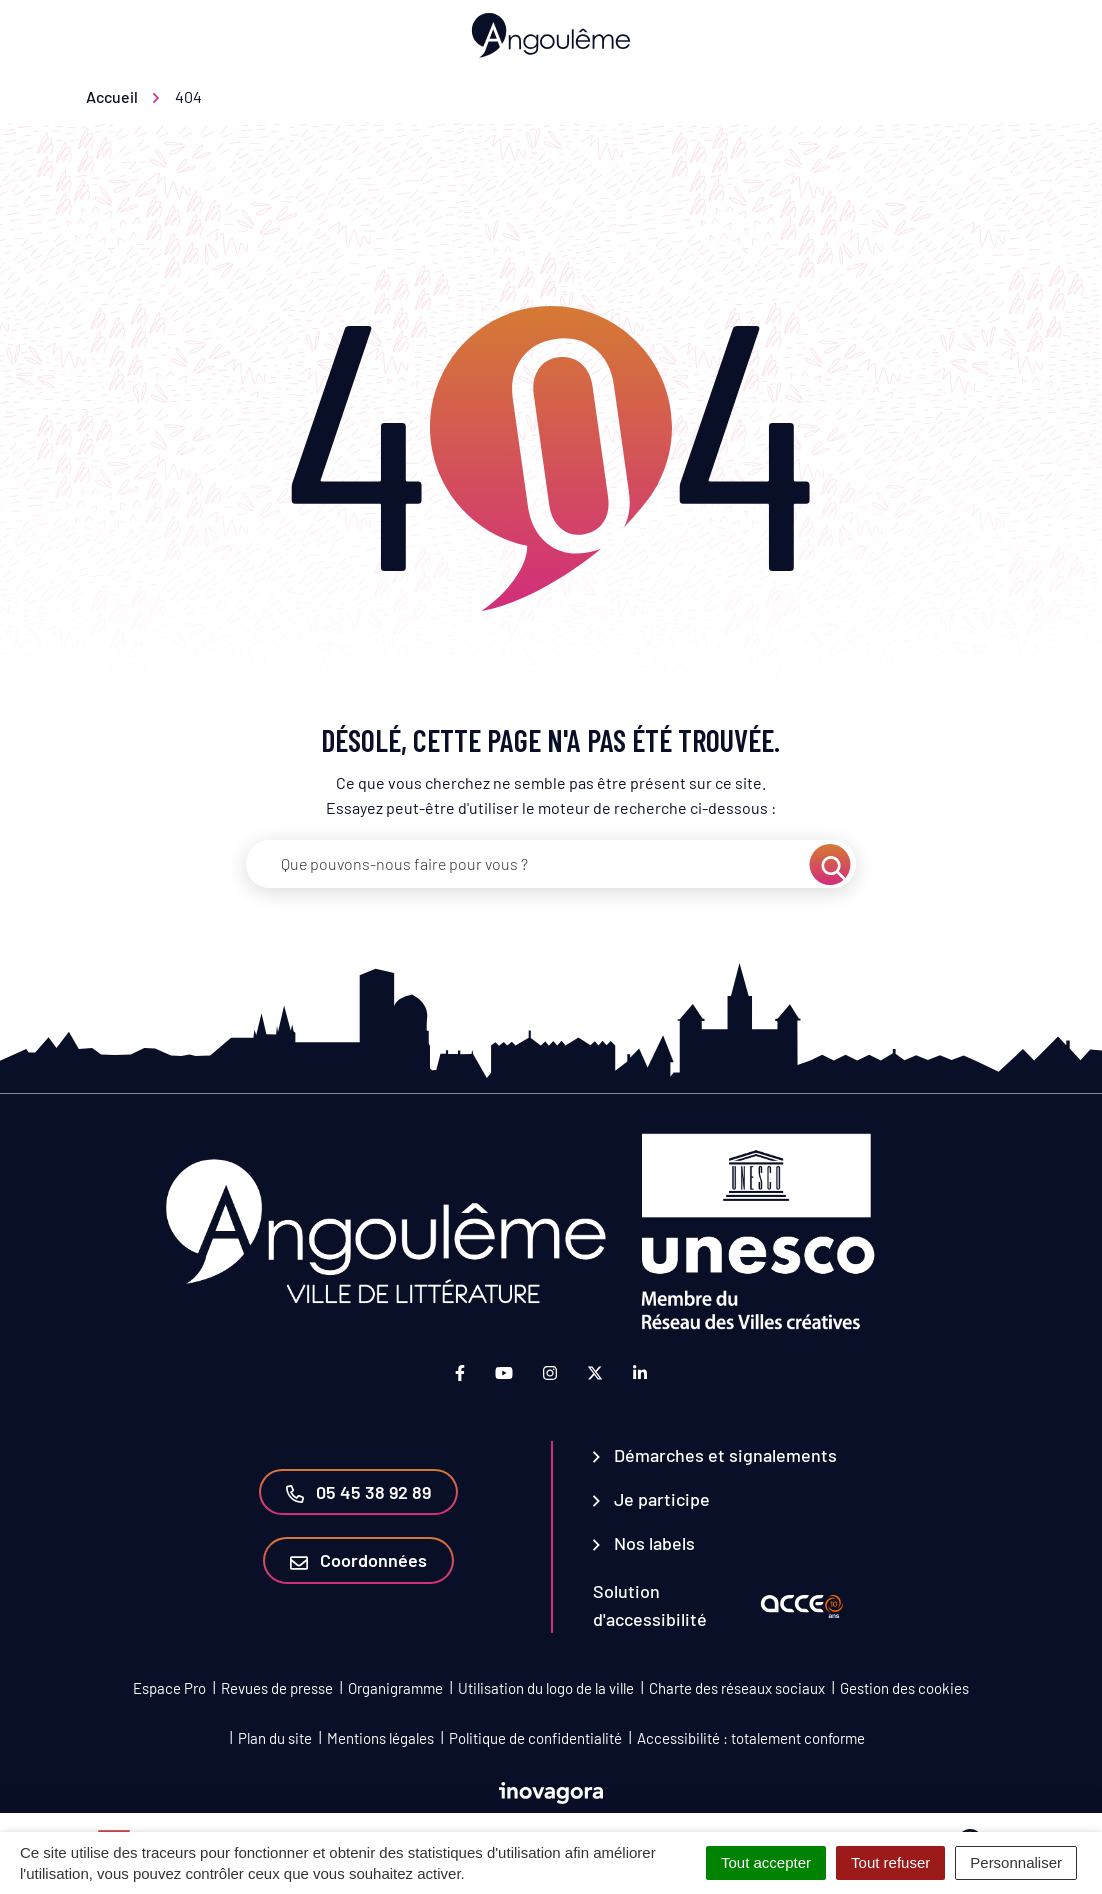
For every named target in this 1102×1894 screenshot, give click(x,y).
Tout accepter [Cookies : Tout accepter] (766, 1862)
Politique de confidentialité (535, 1738)
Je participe (651, 1499)
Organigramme (395, 1688)
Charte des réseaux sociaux (737, 1688)
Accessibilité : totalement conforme (751, 1738)
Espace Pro (169, 1688)
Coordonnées (358, 1560)
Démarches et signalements (715, 1455)
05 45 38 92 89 (358, 1492)
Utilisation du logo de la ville (546, 1688)
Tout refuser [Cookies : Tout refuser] (890, 1862)
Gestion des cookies (904, 1688)
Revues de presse (277, 1688)
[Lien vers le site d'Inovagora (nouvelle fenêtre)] (551, 1790)
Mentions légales (380, 1738)
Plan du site (275, 1738)
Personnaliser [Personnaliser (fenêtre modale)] (1016, 1862)
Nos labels (644, 1543)
